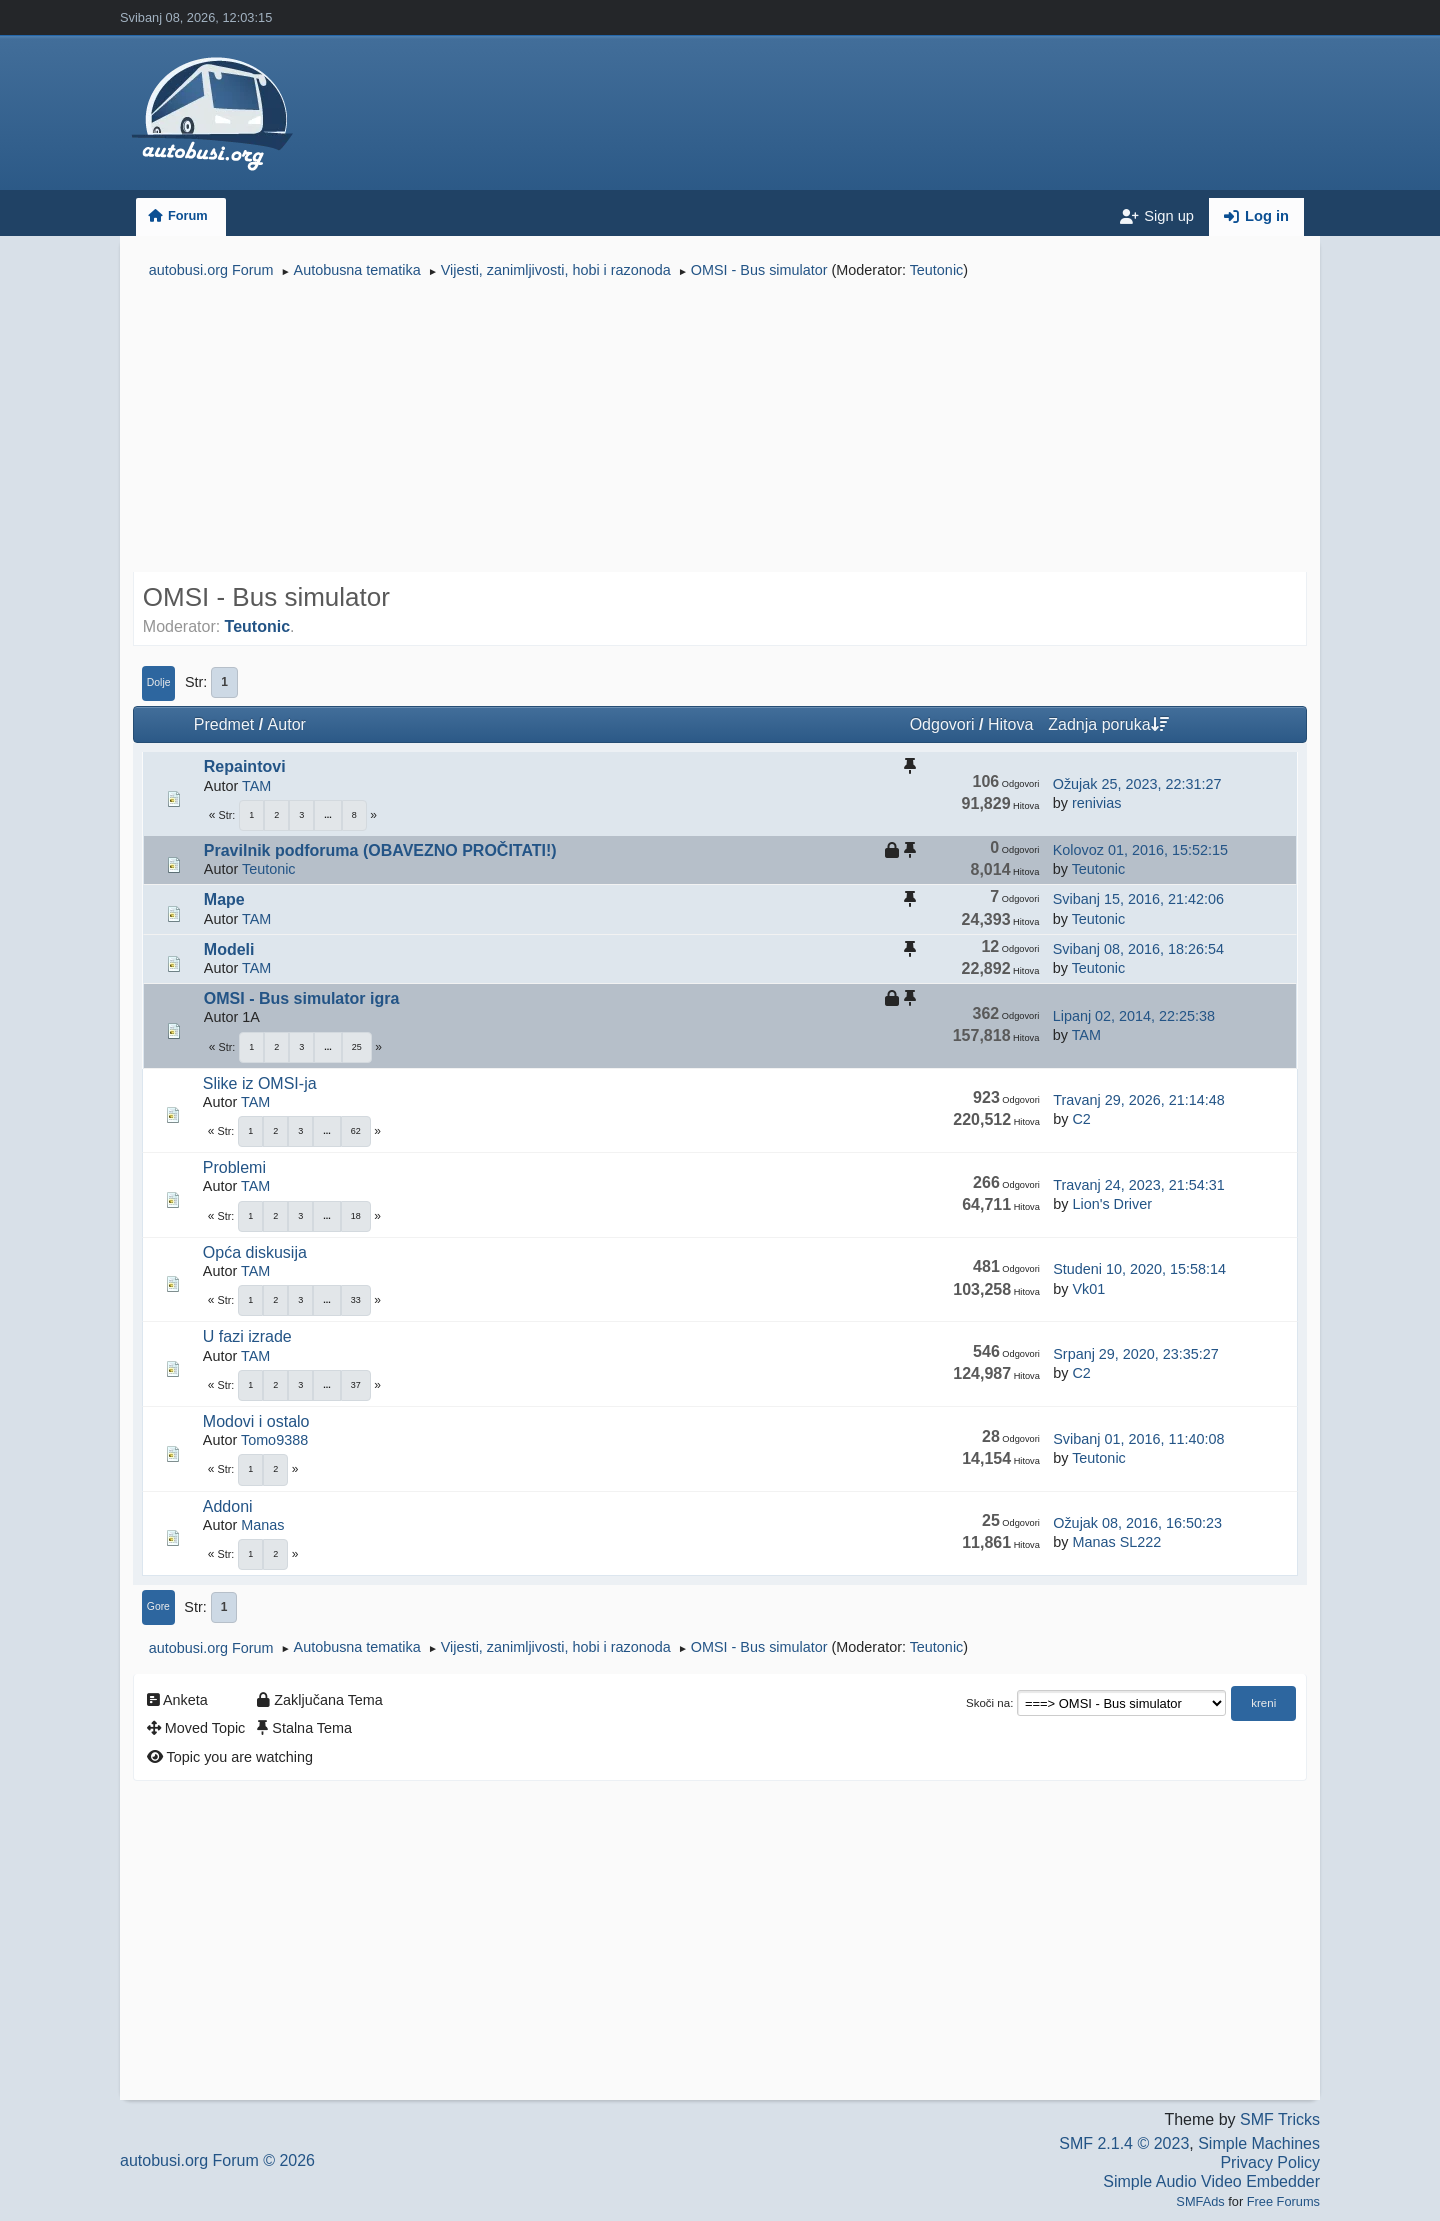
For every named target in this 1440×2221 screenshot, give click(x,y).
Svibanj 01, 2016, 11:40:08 (1138, 1439)
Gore (158, 1606)
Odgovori (942, 724)
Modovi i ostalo (256, 1421)
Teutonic (937, 270)
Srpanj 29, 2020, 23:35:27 (1136, 1354)
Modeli (229, 949)
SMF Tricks (1280, 2119)
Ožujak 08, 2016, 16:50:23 (1137, 1523)
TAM (256, 786)
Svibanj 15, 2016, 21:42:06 (1138, 899)
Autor (287, 724)
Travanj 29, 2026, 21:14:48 (1138, 1100)
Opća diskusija (255, 1252)
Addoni (228, 1506)
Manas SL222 (1116, 1542)
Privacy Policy (1270, 2162)
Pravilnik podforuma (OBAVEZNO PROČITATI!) (380, 850)
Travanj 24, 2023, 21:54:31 (1138, 1185)
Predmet (224, 724)
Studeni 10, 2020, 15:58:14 (1139, 1269)
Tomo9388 (274, 1440)
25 (357, 1047)
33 (356, 1300)
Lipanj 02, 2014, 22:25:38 (1134, 1016)
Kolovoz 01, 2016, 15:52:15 (1140, 850)
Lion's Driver (1112, 1204)
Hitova (1010, 724)
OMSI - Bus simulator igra (302, 998)
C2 (1081, 1119)
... (328, 815)
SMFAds (1200, 2201)
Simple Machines (1259, 2143)
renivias (1097, 803)
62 (356, 1131)
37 (356, 1385)
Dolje (159, 682)
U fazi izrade (247, 1336)
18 (356, 1216)
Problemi (234, 1167)
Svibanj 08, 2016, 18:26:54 (1138, 949)
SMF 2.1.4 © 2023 (1124, 2143)
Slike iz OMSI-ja (260, 1083)
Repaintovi (245, 766)
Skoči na (988, 1703)
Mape (224, 899)
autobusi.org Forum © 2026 (217, 2160)
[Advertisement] (720, 428)
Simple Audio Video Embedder (1211, 2181)
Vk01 (1088, 1289)
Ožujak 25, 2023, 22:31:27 (1137, 784)
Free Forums (1283, 2201)
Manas (262, 1525)
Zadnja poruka (1108, 724)
